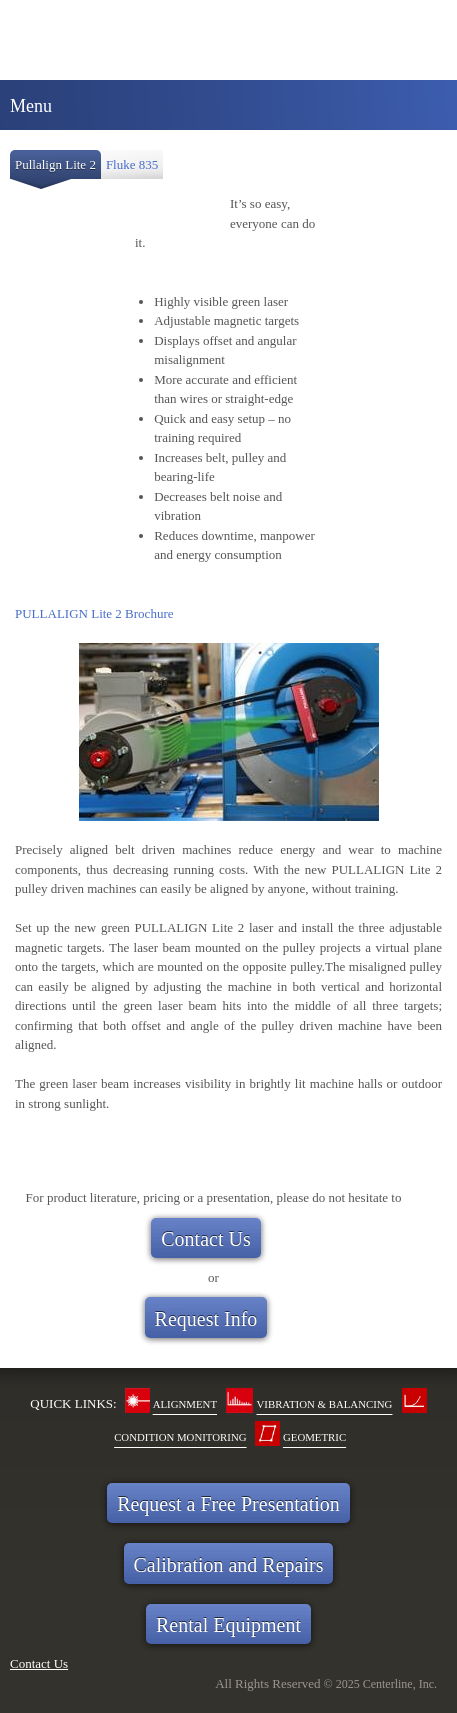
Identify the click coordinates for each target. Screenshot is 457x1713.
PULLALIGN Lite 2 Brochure (94, 613)
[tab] (55, 169)
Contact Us (39, 1663)
